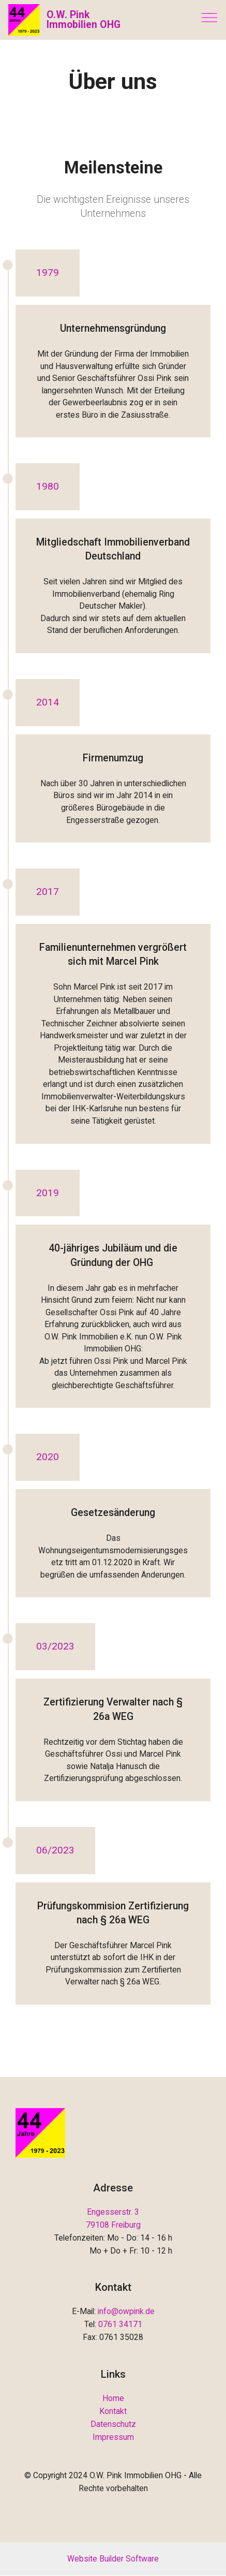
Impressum (113, 2437)
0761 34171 (120, 2325)
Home (113, 2398)
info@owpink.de (126, 2312)
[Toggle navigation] (210, 17)
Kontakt (113, 2411)
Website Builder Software (113, 2559)
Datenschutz (113, 2424)
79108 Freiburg (113, 2225)
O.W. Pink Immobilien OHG (83, 20)
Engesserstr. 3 (113, 2212)
